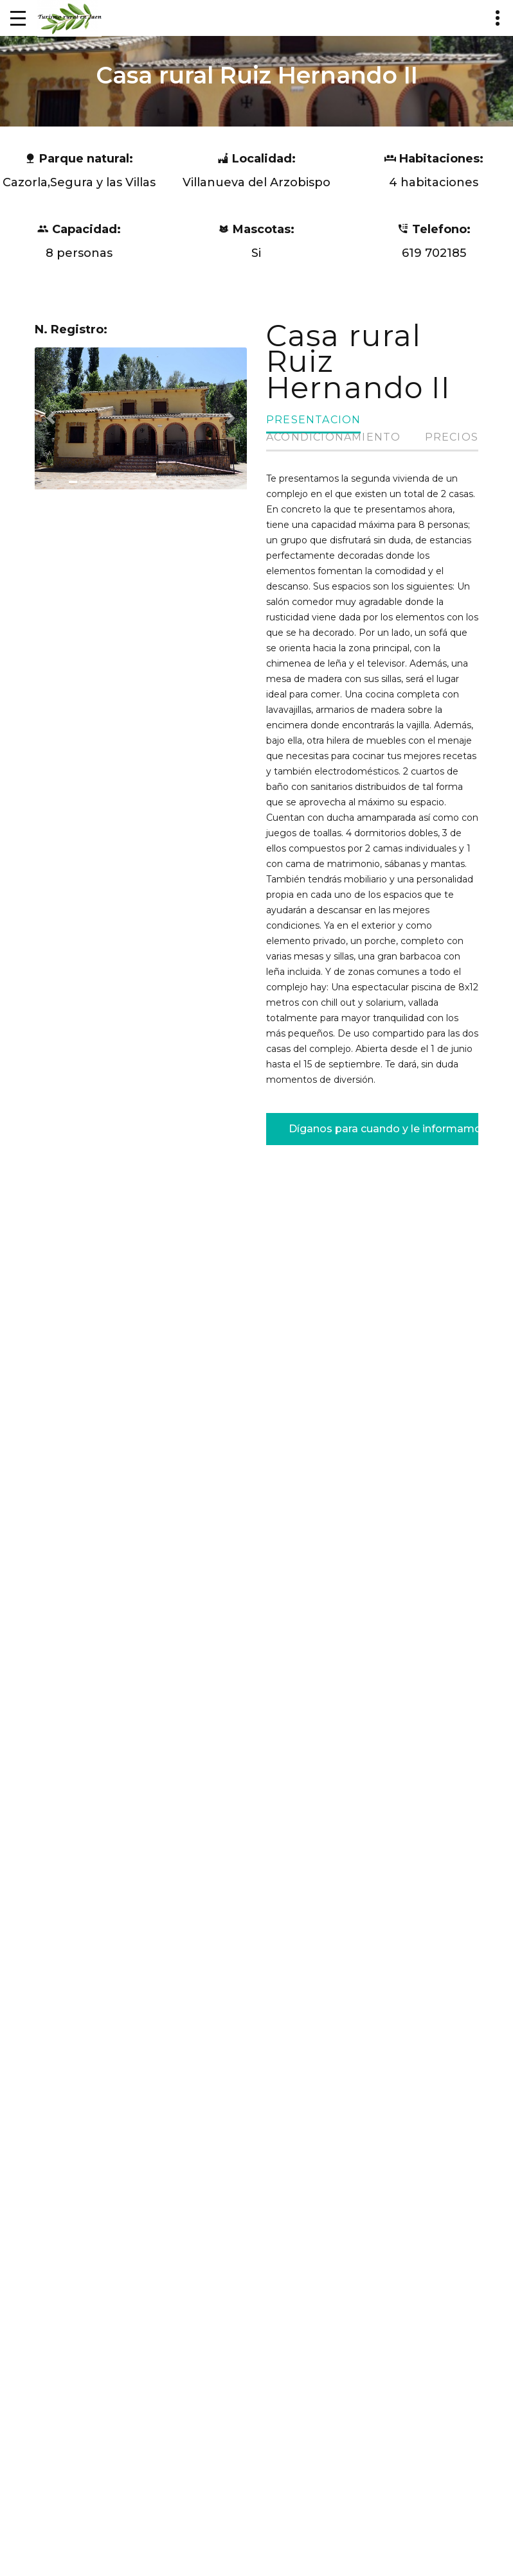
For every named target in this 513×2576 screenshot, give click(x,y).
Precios (451, 437)
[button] (51, 418)
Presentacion (313, 420)
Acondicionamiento (333, 437)
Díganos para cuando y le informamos (383, 1127)
